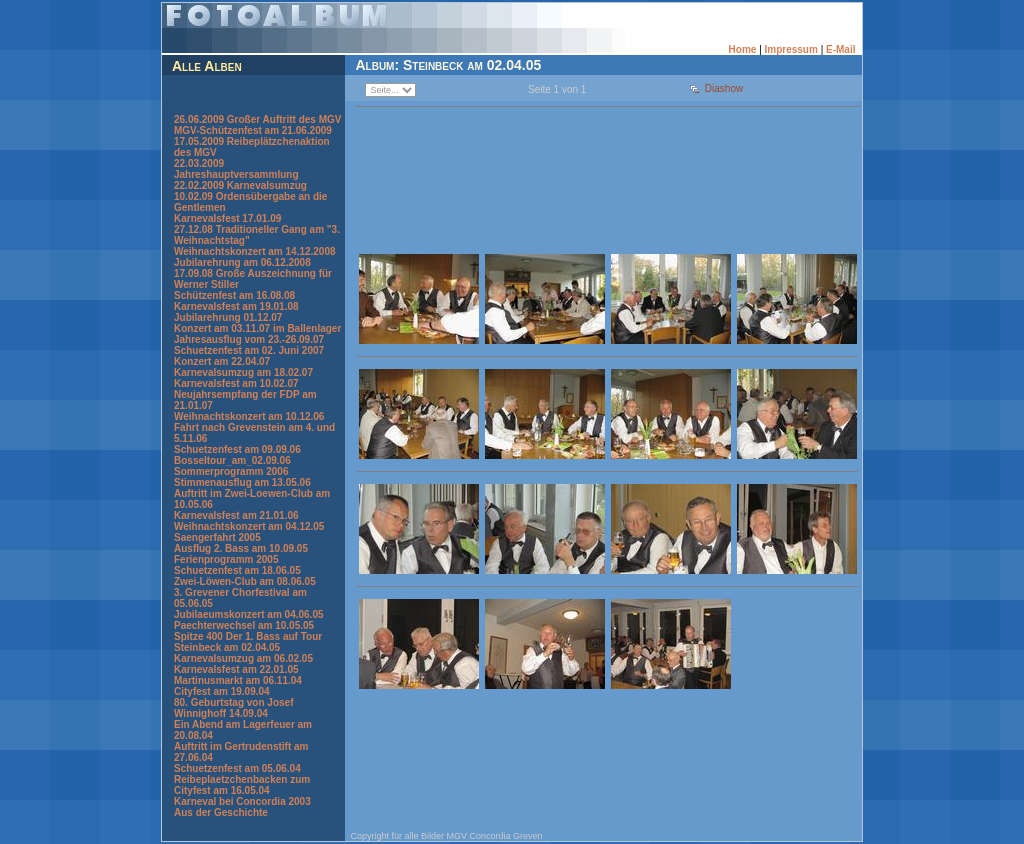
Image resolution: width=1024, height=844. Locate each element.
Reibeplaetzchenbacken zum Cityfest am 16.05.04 (242, 785)
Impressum (791, 49)
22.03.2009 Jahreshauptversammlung (236, 169)
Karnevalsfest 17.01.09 (227, 218)
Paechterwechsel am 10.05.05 (244, 625)
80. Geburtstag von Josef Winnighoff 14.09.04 (233, 708)
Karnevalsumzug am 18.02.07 (243, 372)
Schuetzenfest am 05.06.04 (237, 768)
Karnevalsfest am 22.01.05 (236, 669)
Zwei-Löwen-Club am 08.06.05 (245, 581)
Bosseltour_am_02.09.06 (232, 460)
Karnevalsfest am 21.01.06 (236, 515)
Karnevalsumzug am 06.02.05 (243, 658)
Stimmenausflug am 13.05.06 (242, 482)
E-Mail (840, 49)
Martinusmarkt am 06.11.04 (238, 680)
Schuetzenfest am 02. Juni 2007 (249, 350)
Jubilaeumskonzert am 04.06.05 (249, 614)
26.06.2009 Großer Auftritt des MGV (257, 119)
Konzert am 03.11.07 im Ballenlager (257, 328)
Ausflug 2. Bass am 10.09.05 (241, 548)
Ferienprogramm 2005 (226, 559)
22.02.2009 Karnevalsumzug (240, 185)
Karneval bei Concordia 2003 (242, 801)
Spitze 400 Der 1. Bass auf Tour (248, 636)
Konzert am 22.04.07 (222, 361)
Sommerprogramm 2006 (231, 471)
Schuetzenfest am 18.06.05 (237, 570)
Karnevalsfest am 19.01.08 (236, 306)
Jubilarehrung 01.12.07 (228, 317)
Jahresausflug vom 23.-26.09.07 (249, 339)
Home (743, 49)
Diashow (724, 88)
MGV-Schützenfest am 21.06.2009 (253, 130)
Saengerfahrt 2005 (217, 537)
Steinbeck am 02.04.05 (227, 647)
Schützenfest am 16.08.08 (234, 295)
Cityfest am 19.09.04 (222, 691)
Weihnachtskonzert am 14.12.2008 (255, 251)
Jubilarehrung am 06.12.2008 (242, 262)
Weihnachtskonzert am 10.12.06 (249, 416)
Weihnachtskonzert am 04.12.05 (249, 526)
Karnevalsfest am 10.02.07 (236, 383)
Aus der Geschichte (221, 812)
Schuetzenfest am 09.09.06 (237, 449)
